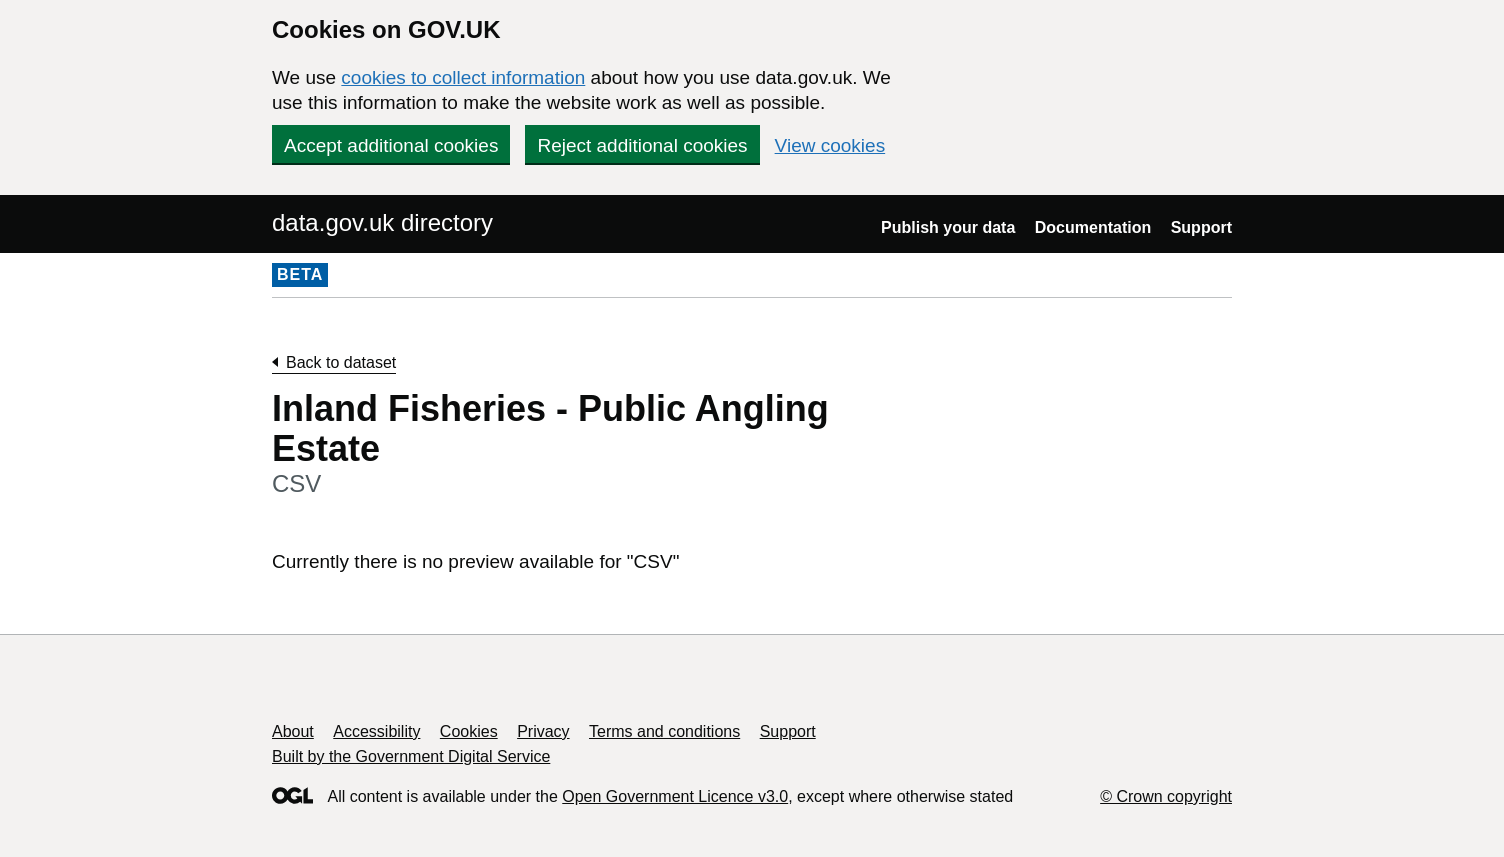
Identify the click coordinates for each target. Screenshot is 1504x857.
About (293, 731)
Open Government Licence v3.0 (675, 796)
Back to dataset (341, 362)
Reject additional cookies (642, 145)
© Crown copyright (1166, 796)
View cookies (830, 145)
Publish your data (948, 227)
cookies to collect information (463, 77)
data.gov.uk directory (382, 222)
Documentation (1093, 227)
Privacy (543, 731)
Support (1201, 227)
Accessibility (376, 731)
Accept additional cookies (391, 145)
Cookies (469, 731)
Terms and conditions (664, 731)
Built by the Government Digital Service (411, 756)
